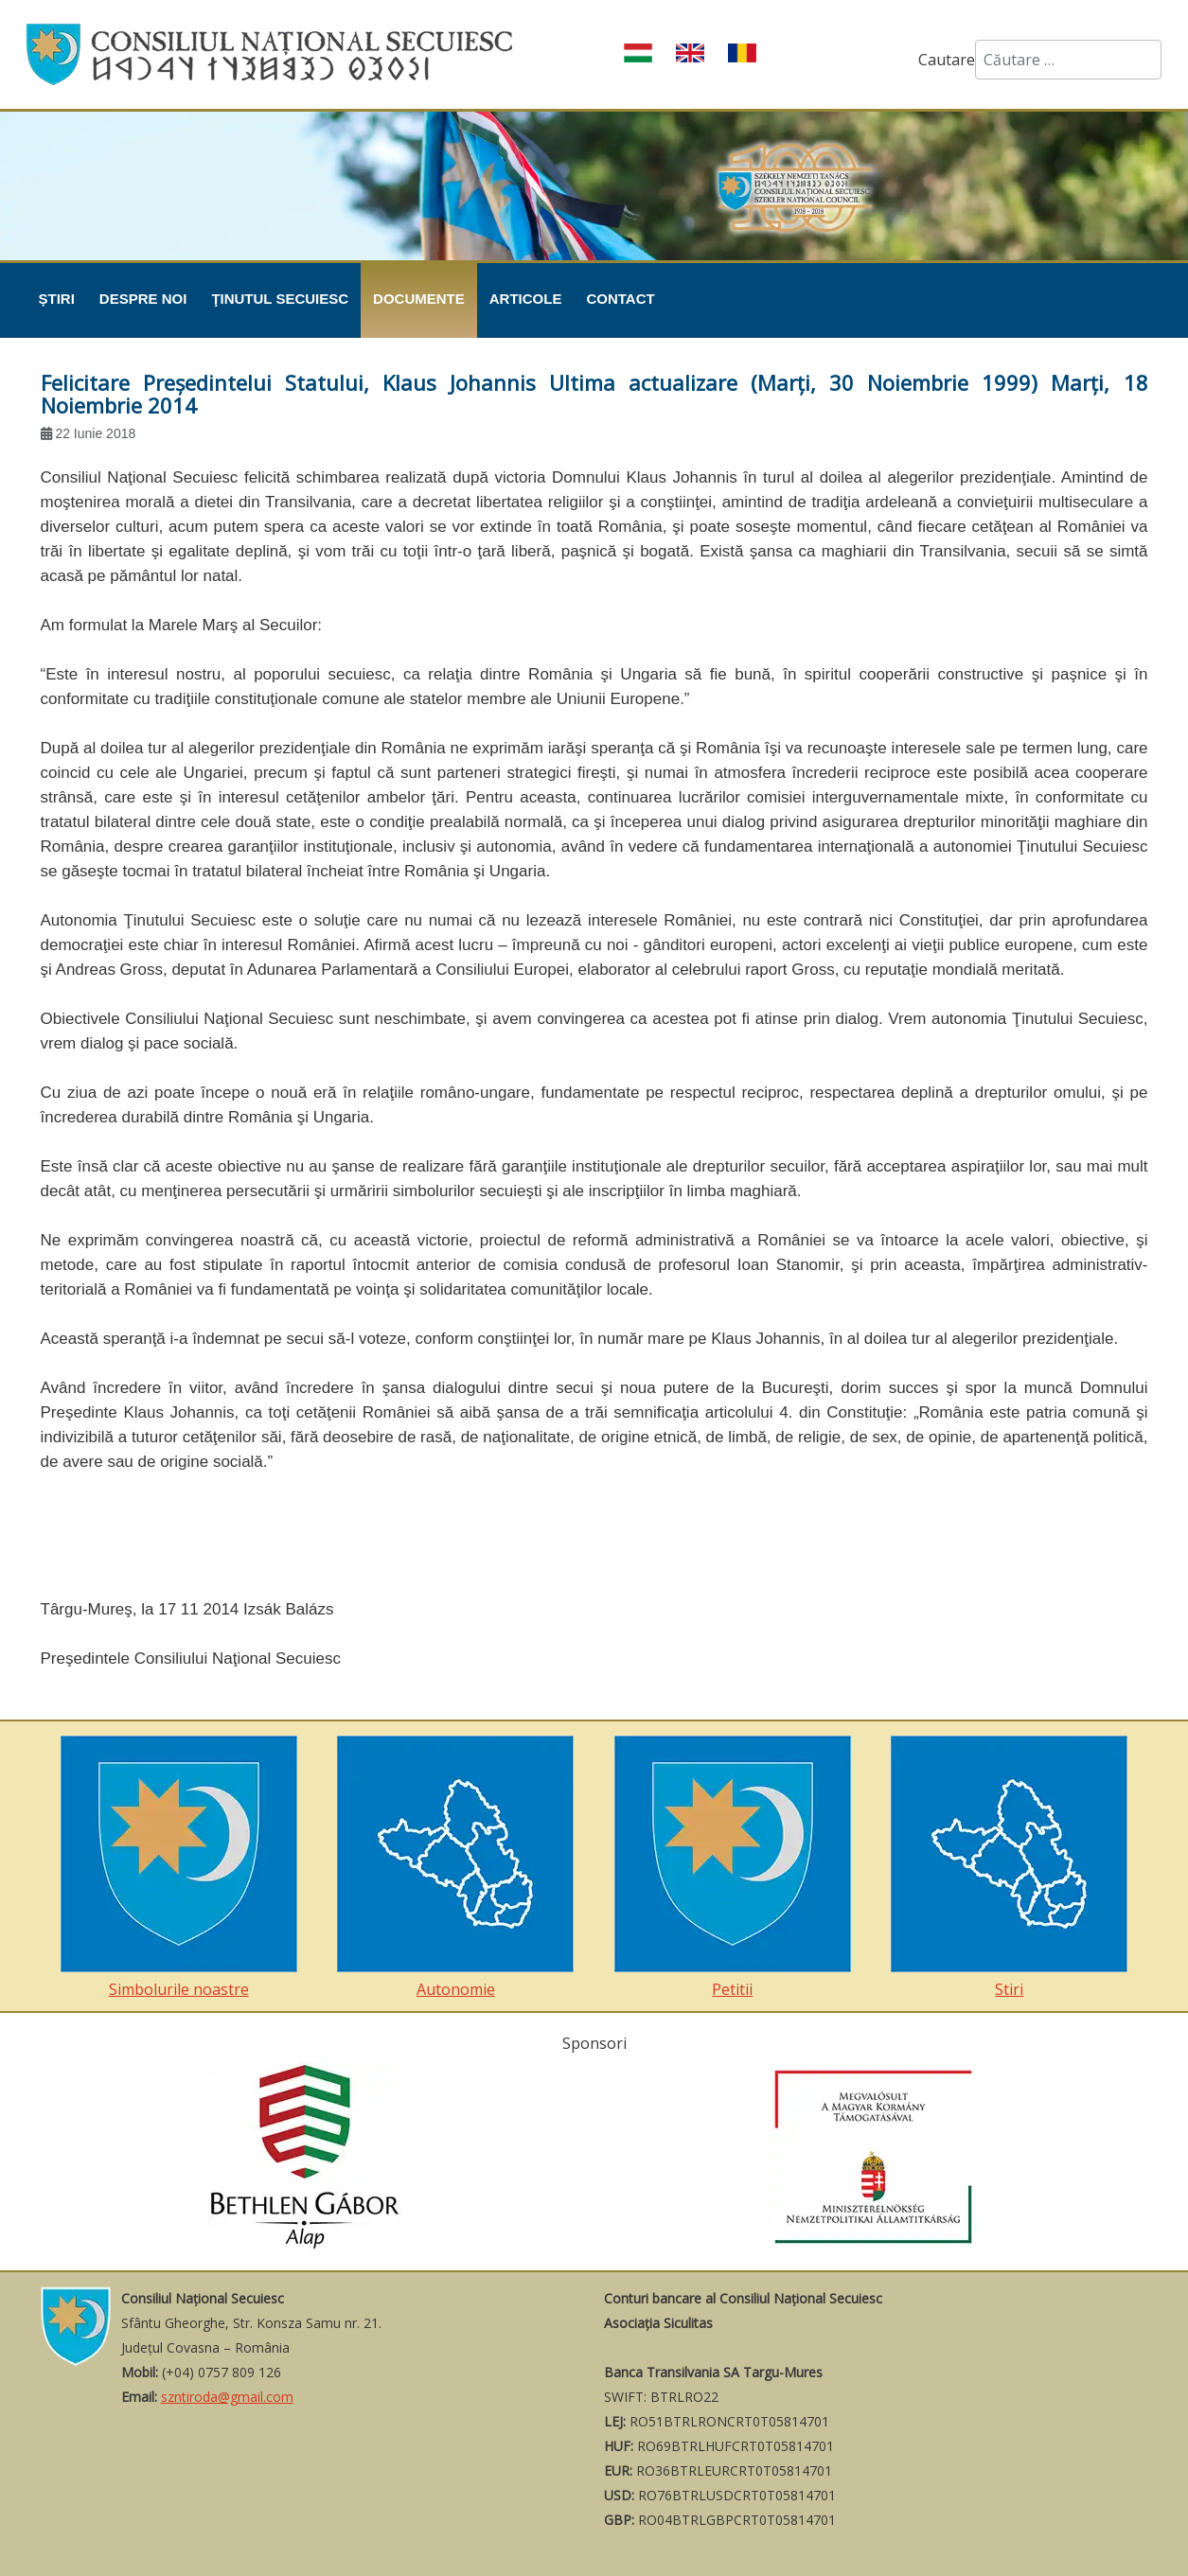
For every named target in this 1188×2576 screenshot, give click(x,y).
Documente (419, 299)
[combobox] (1068, 59)
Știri (57, 299)
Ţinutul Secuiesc (279, 299)
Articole (525, 299)
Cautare (946, 59)
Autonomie (455, 1868)
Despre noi (143, 299)
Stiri (1009, 1868)
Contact (620, 299)
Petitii (732, 1868)
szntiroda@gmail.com (227, 2397)
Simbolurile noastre (179, 1868)
